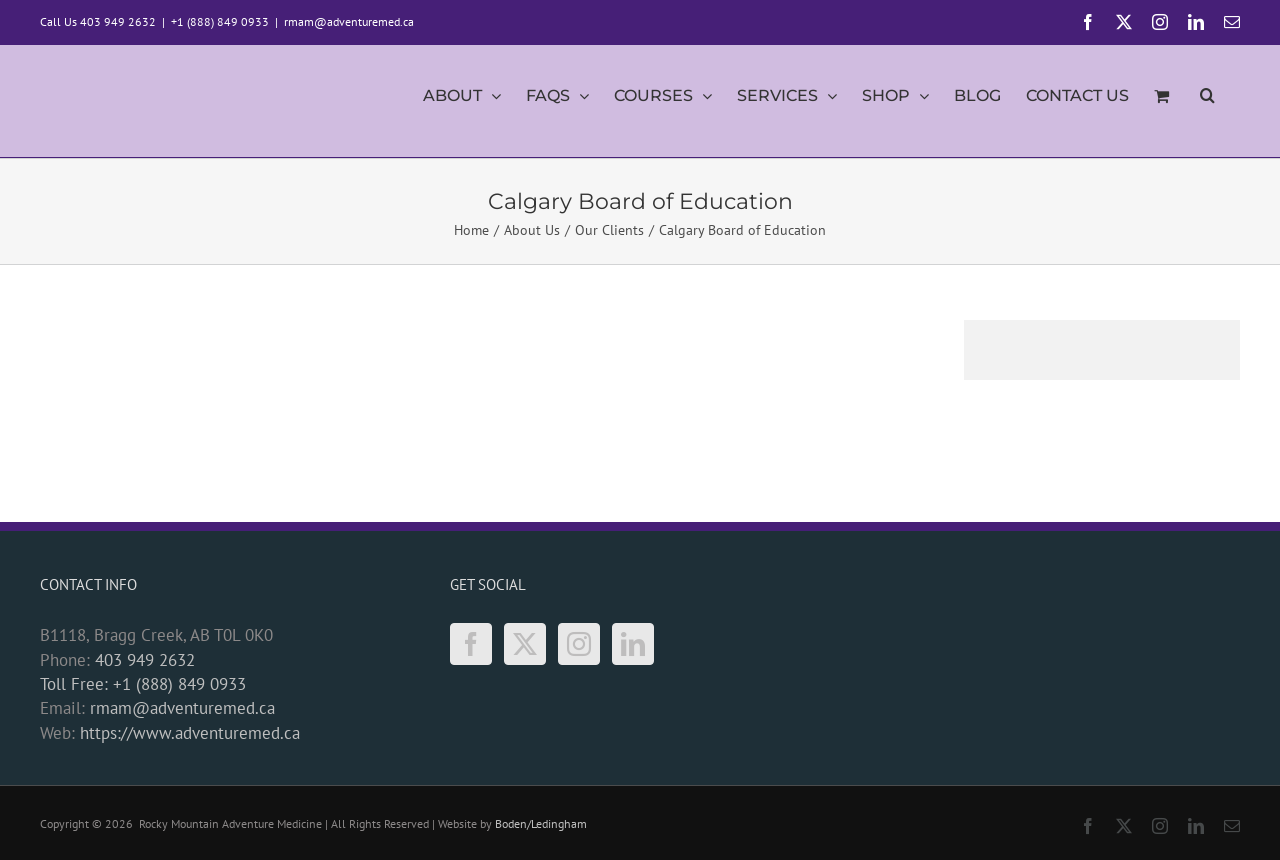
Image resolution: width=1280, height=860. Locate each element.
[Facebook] (471, 644)
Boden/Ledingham (541, 823)
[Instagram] (579, 644)
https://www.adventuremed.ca (190, 733)
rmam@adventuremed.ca (349, 21)
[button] (1207, 101)
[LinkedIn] (633, 644)
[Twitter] (525, 644)
